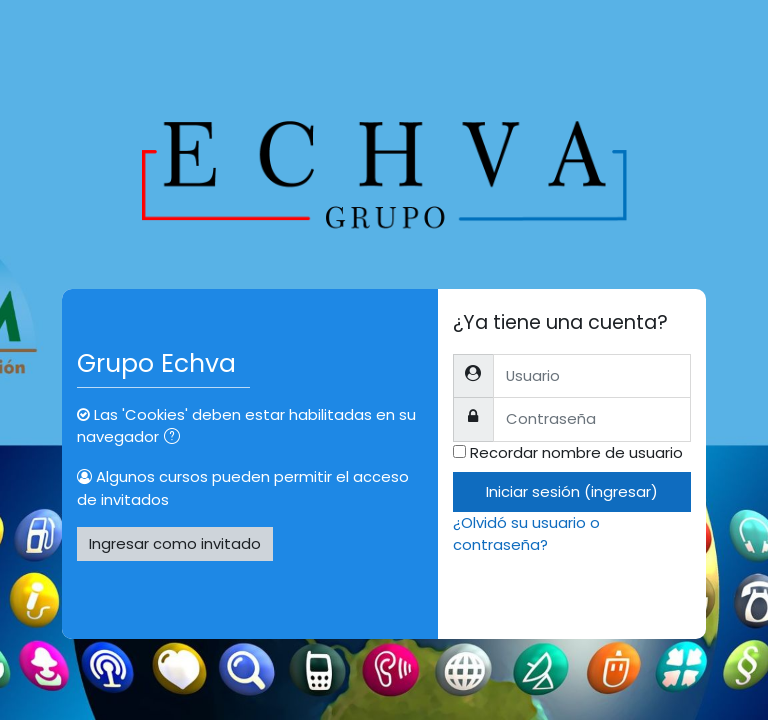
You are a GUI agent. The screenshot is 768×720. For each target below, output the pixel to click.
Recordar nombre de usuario (576, 452)
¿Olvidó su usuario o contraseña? (526, 533)
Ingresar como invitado (175, 543)
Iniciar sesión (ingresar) (572, 491)
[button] (176, 438)
